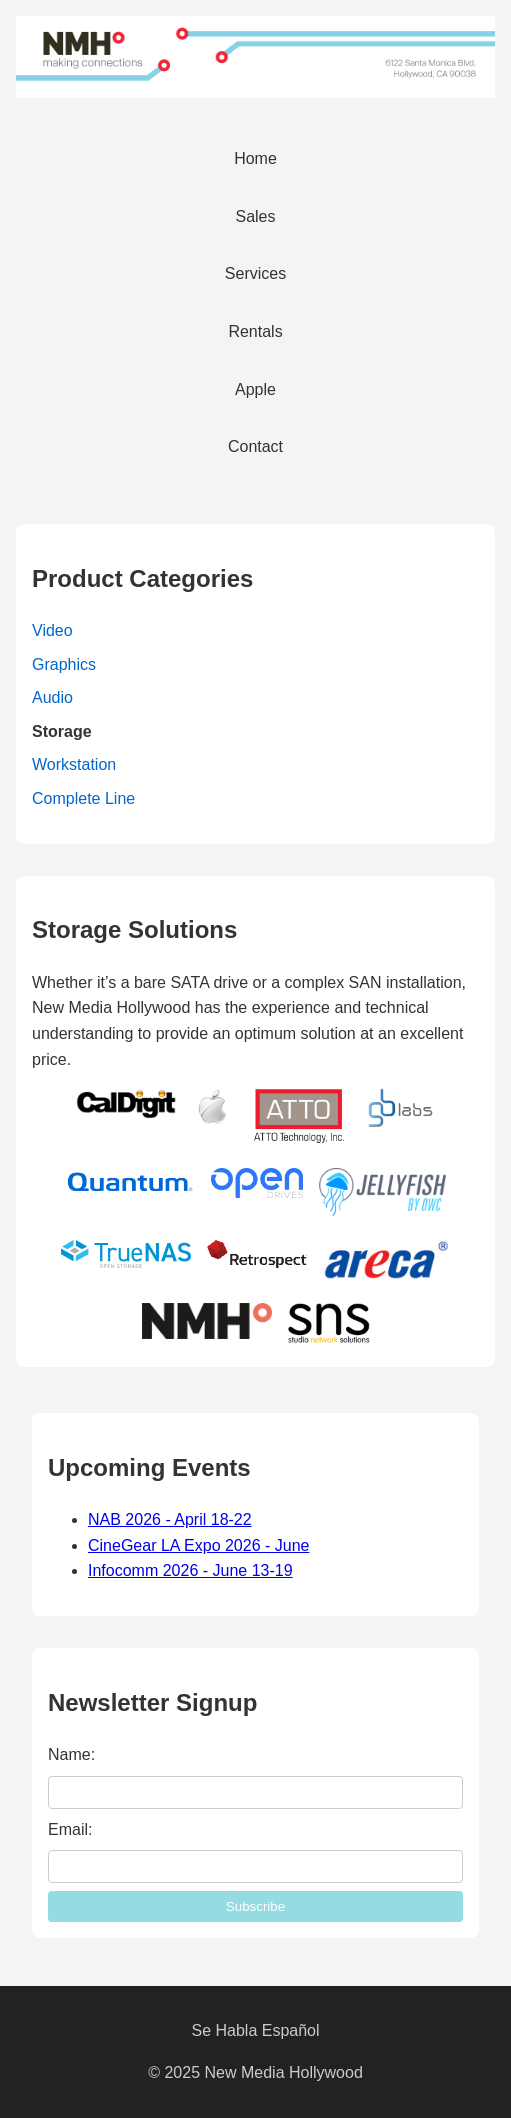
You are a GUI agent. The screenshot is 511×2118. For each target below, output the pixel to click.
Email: (70, 1829)
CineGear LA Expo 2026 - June (198, 1545)
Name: (71, 1754)
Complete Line (83, 798)
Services (255, 273)
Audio (52, 697)
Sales (255, 216)
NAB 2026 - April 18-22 (170, 1519)
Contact (255, 446)
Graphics (64, 664)
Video (52, 630)
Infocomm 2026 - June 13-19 (190, 1570)
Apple (255, 389)
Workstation (74, 764)
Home (255, 158)
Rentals (255, 331)
